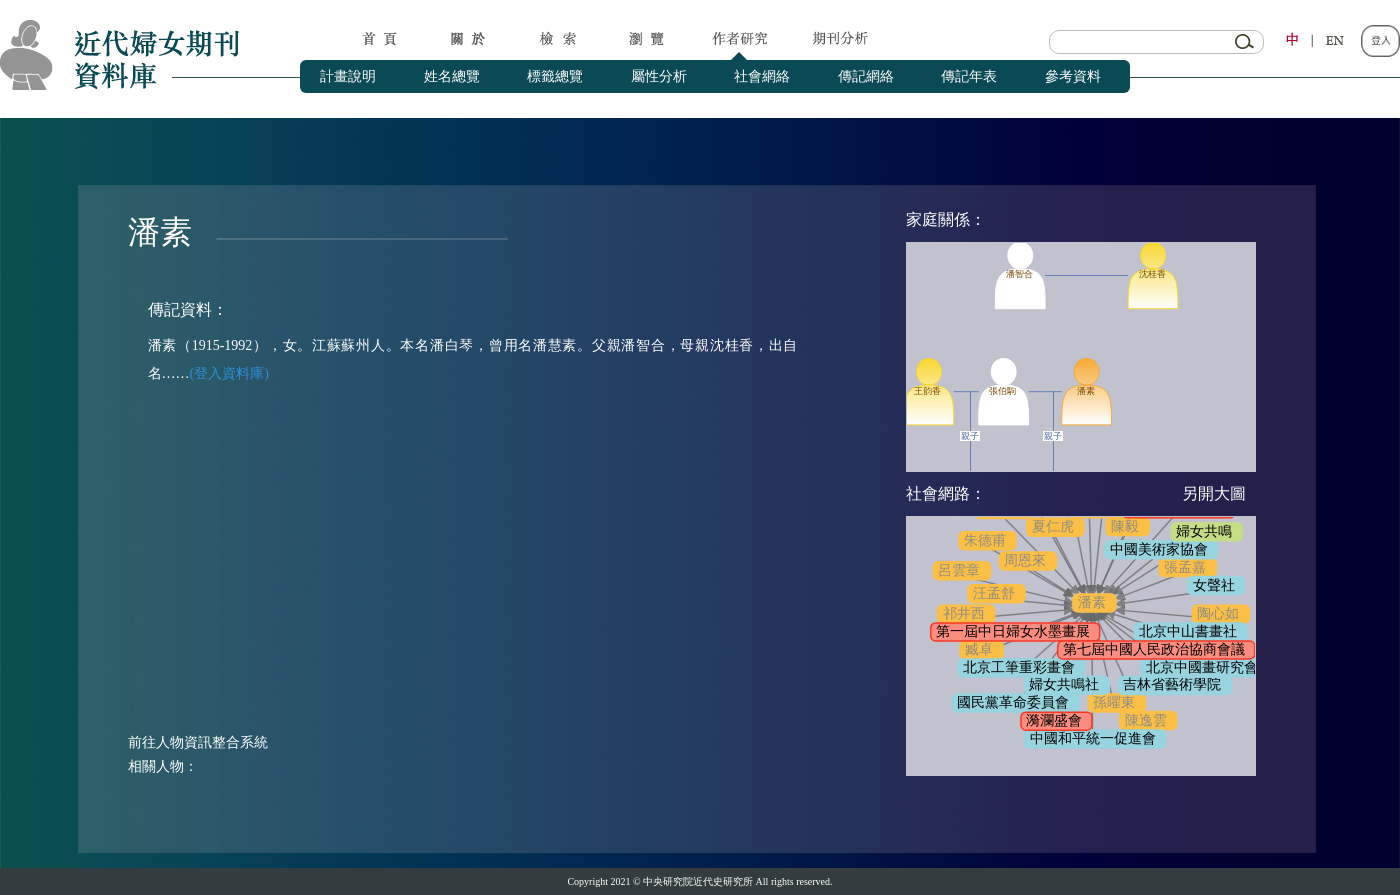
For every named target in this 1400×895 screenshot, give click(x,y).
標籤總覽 (555, 76)
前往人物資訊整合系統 (198, 742)
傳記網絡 (866, 76)
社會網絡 (762, 76)
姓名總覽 (452, 76)
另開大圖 (1214, 493)
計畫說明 (348, 76)
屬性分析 (659, 76)
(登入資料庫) (229, 373)
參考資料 (1073, 76)
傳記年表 (969, 76)
